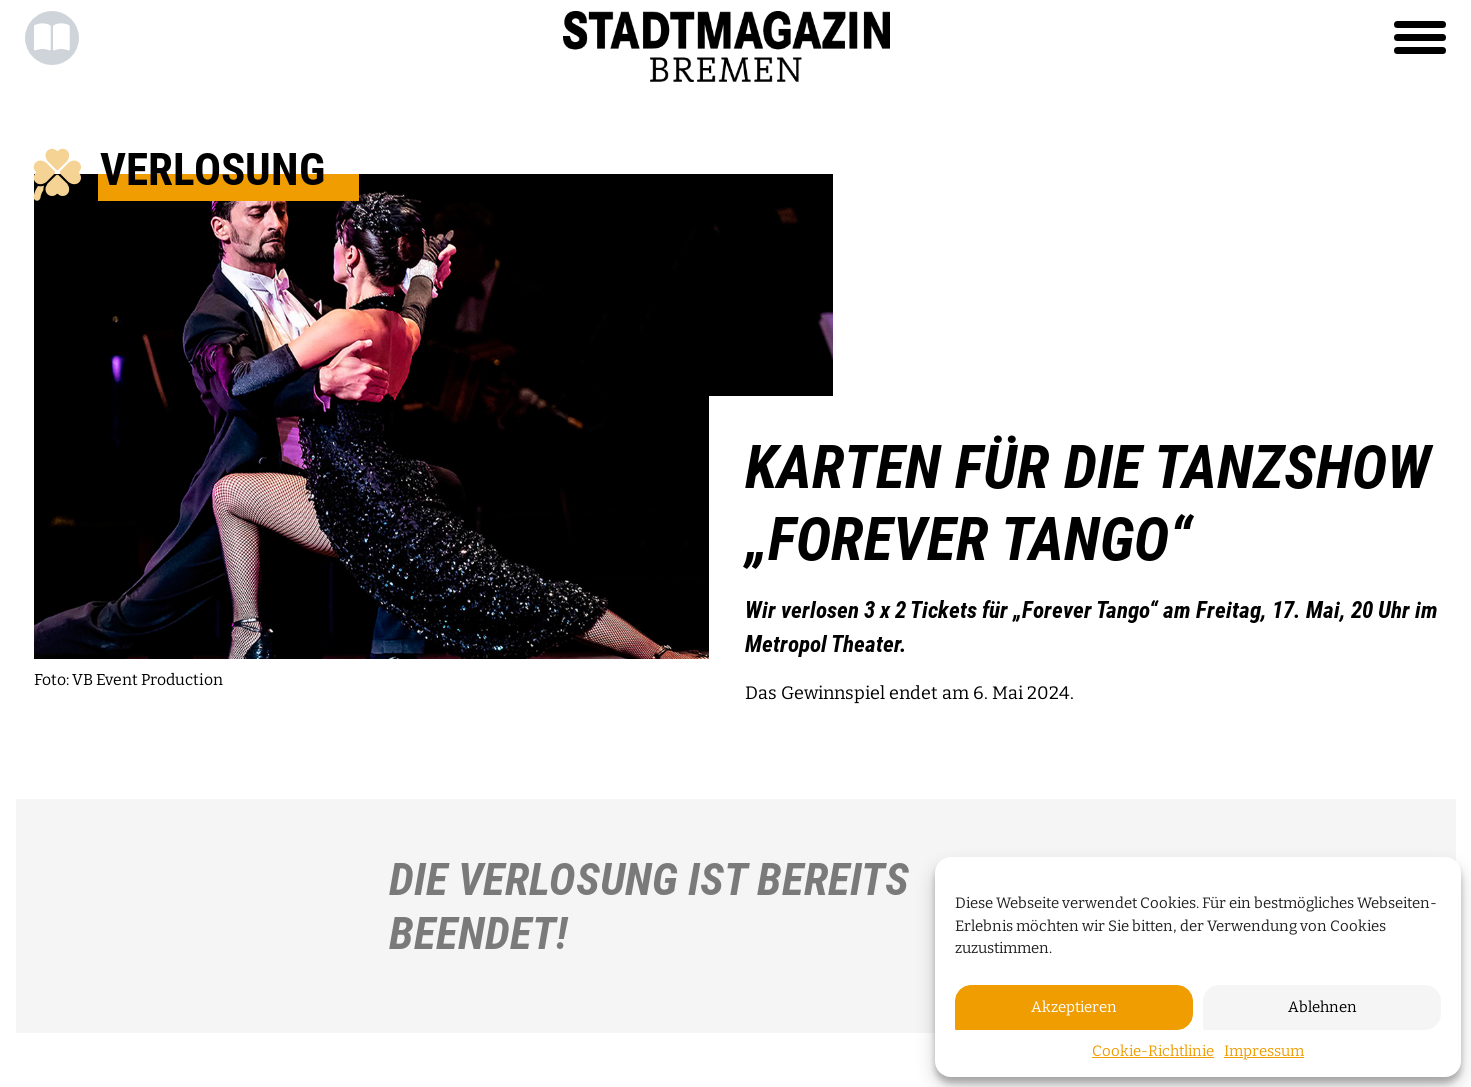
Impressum (1264, 1051)
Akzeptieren (1074, 1007)
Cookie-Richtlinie (1153, 1051)
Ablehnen (1322, 1007)
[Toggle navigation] (1420, 38)
